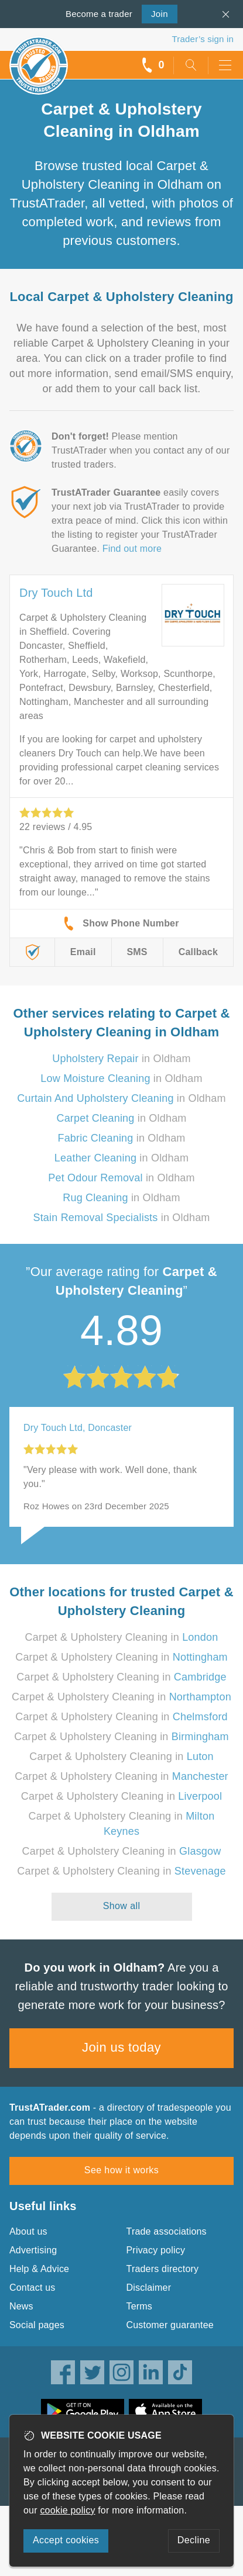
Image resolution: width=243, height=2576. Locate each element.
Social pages (36, 2325)
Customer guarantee (170, 2325)
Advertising (33, 2250)
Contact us (32, 2288)
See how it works (121, 2170)
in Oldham (121, 1058)
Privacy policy (156, 2250)
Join (155, 13)
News (21, 2306)
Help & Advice (39, 2269)
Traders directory (162, 2269)
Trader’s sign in (203, 39)
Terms (139, 2306)
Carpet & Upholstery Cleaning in (121, 1637)
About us (28, 2231)
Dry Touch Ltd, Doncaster (77, 1428)
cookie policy (67, 2510)
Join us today (121, 2047)
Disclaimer (149, 2288)
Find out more (132, 549)
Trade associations (166, 2231)
